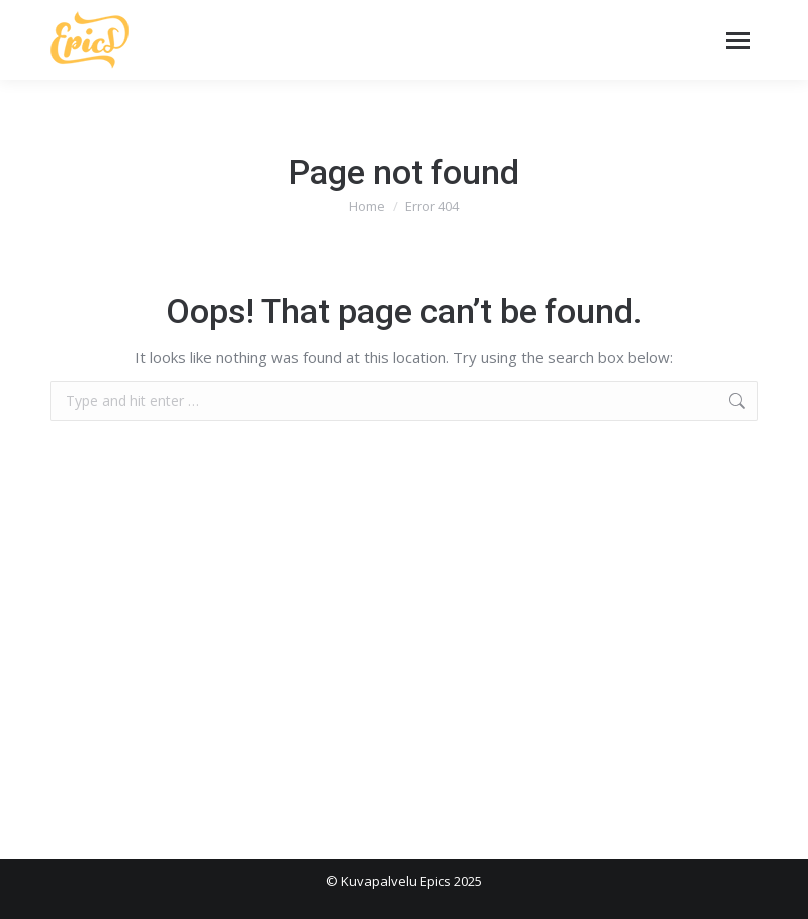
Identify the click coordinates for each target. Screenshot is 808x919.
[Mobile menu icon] (738, 40)
